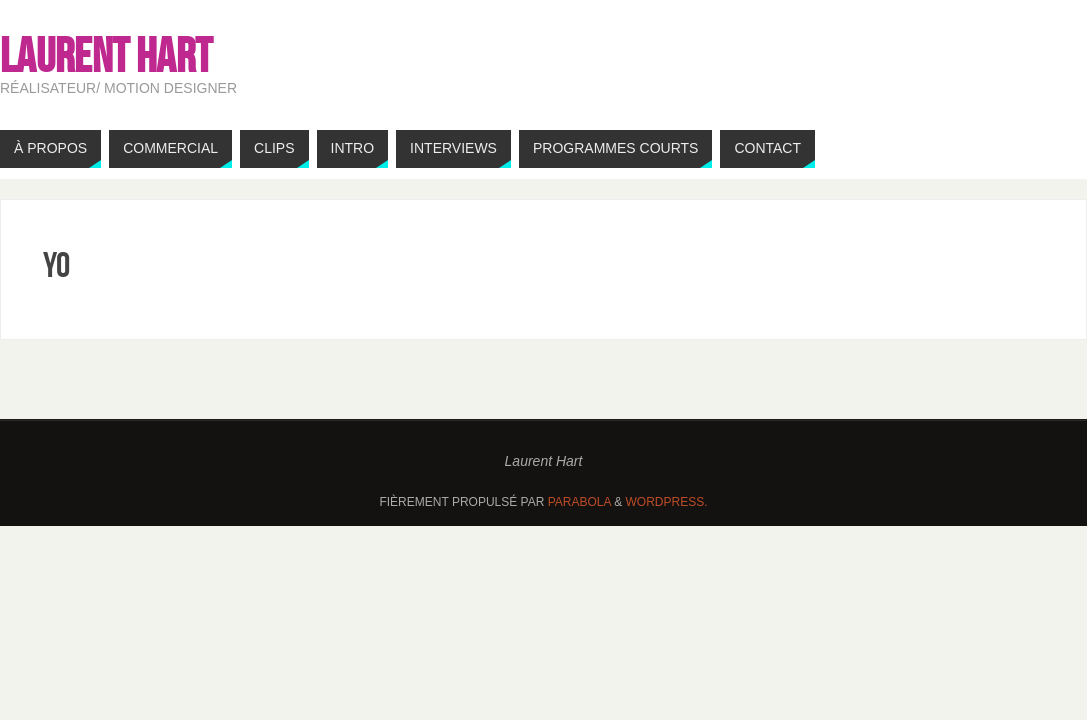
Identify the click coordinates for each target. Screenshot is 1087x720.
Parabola (579, 502)
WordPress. (667, 502)
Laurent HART (106, 56)
